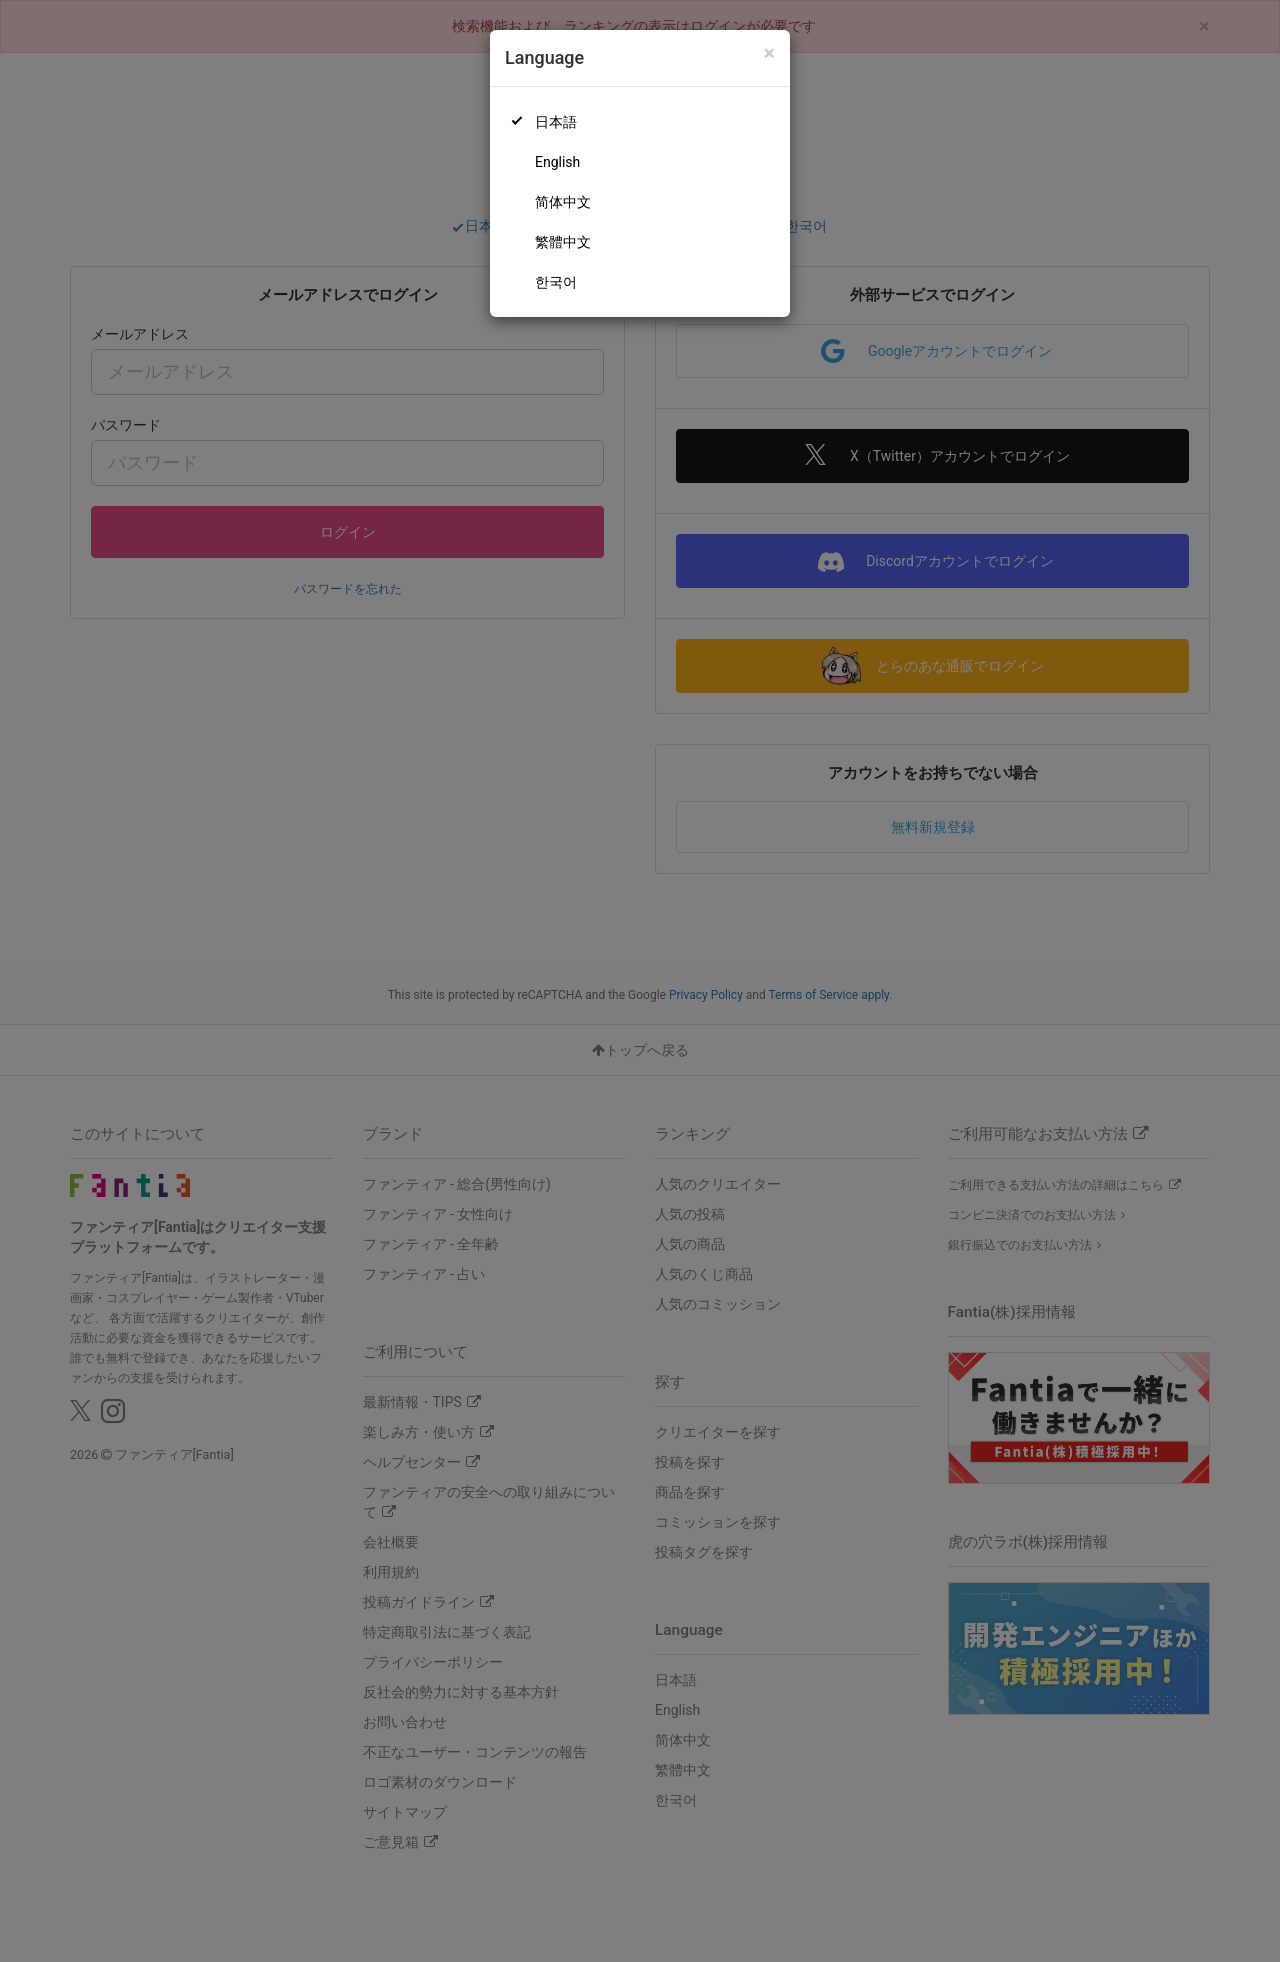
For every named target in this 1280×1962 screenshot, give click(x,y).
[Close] (769, 53)
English (557, 162)
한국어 (556, 282)
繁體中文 (563, 242)
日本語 (556, 122)
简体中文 (563, 202)
